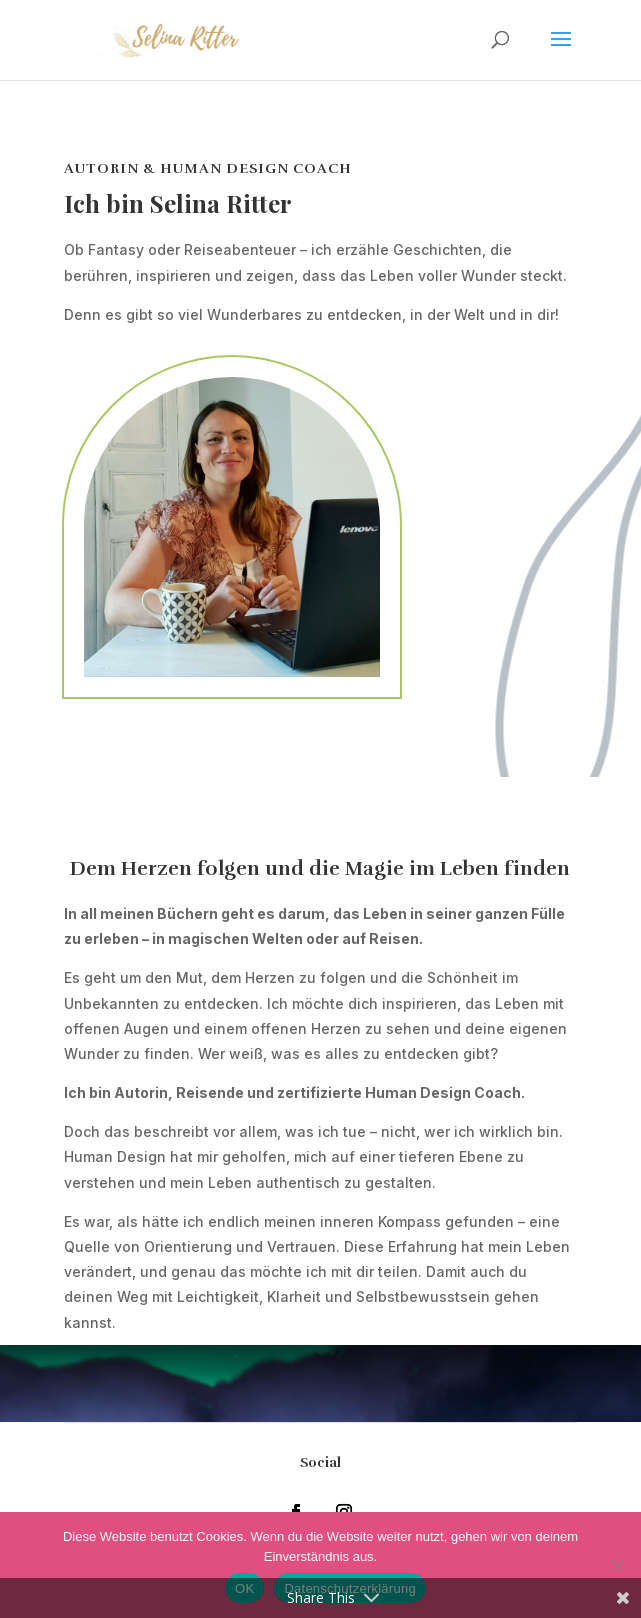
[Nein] (616, 1565)
